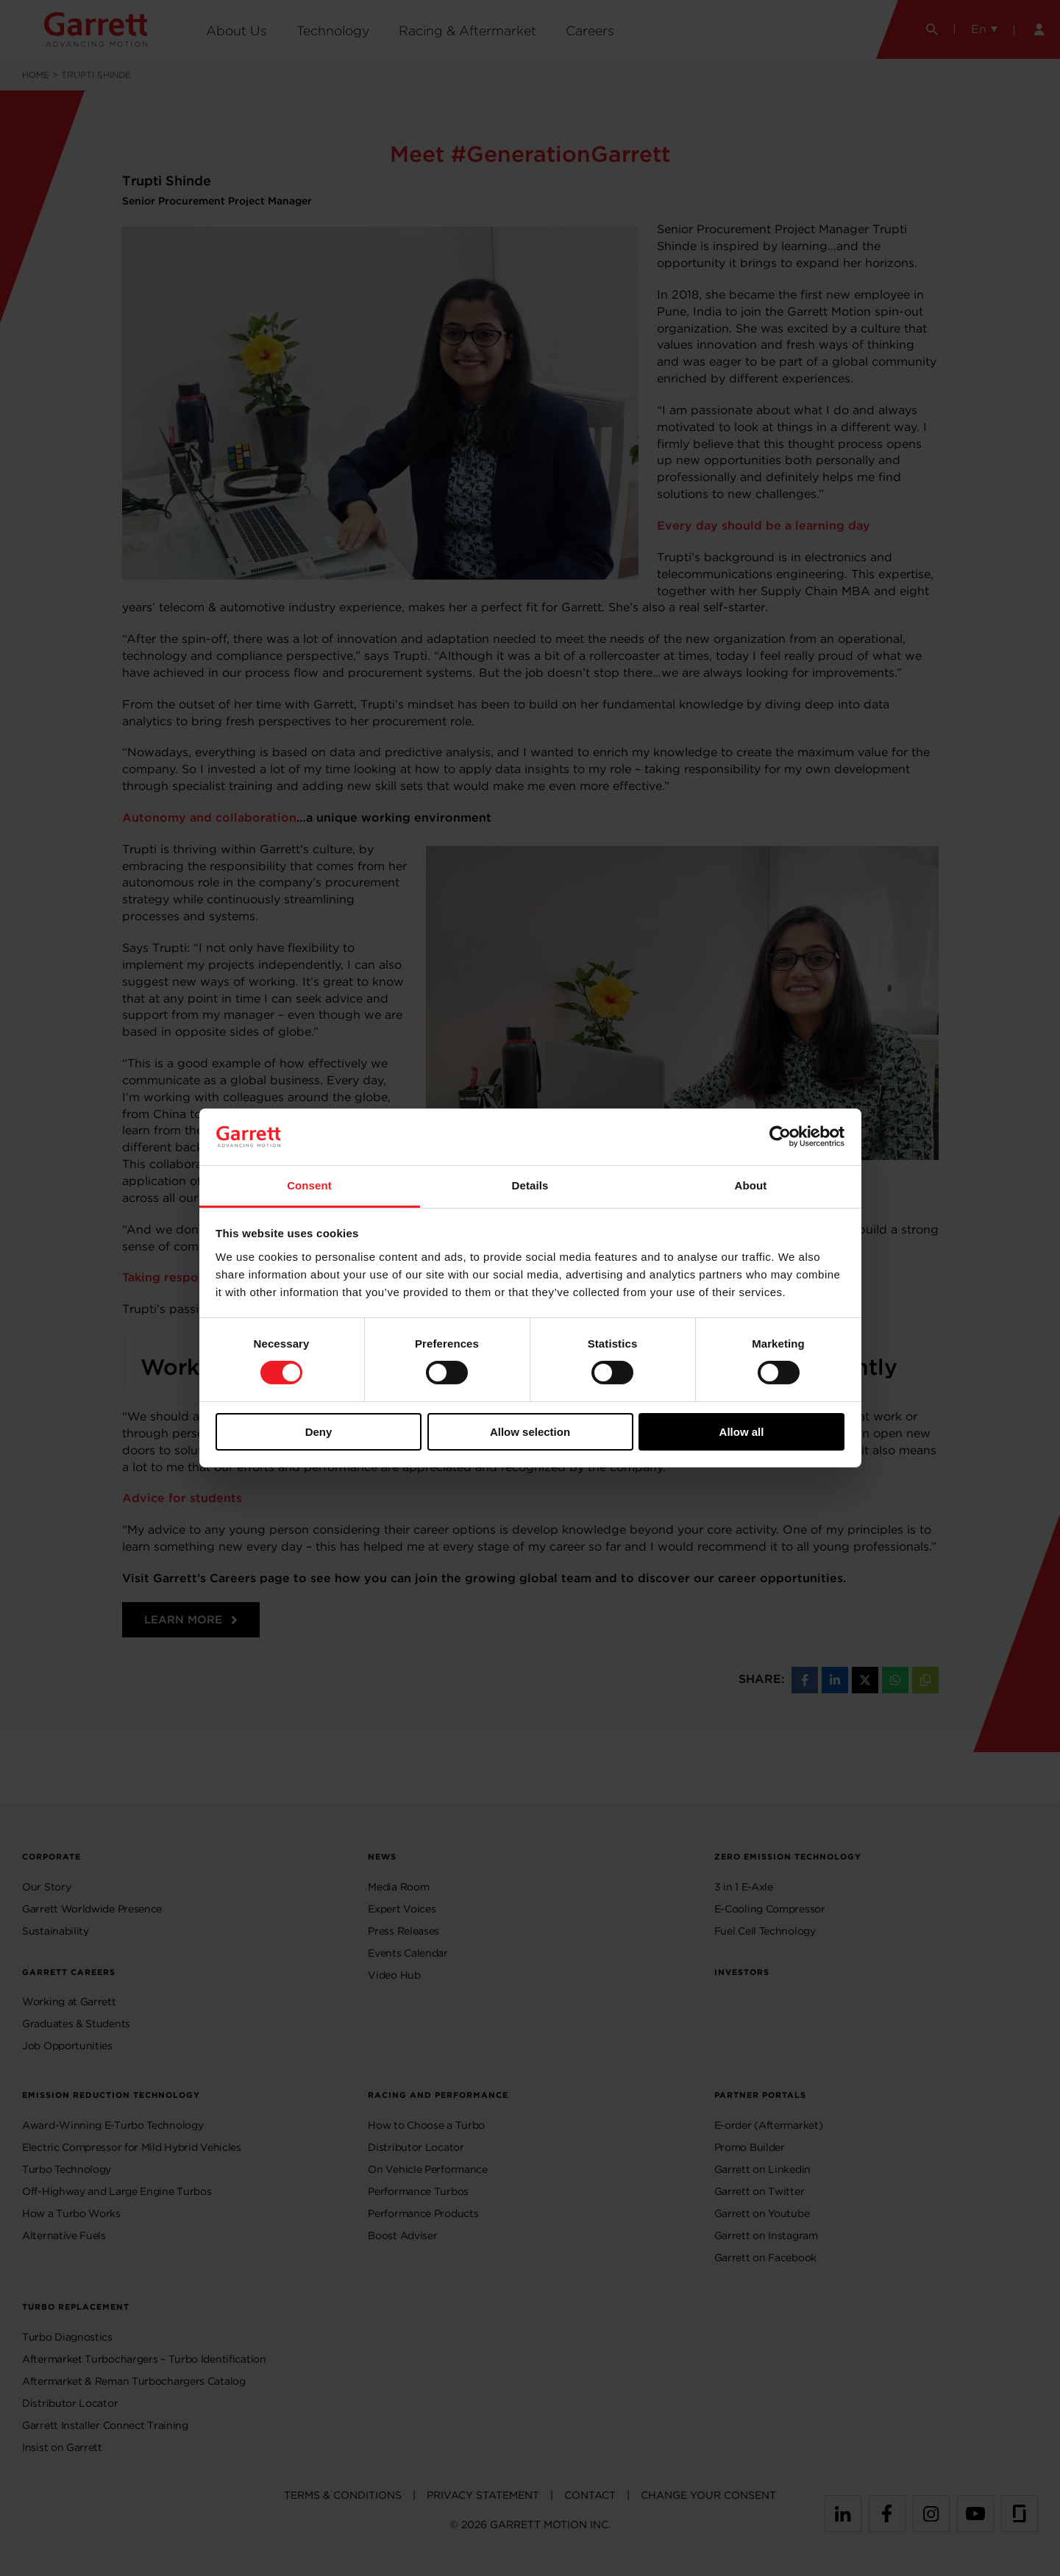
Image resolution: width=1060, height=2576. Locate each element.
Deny (318, 1432)
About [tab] (751, 1185)
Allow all (741, 1432)
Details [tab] (530, 1185)
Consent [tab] (309, 1185)
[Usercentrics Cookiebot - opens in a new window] (780, 1136)
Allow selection (530, 1432)
